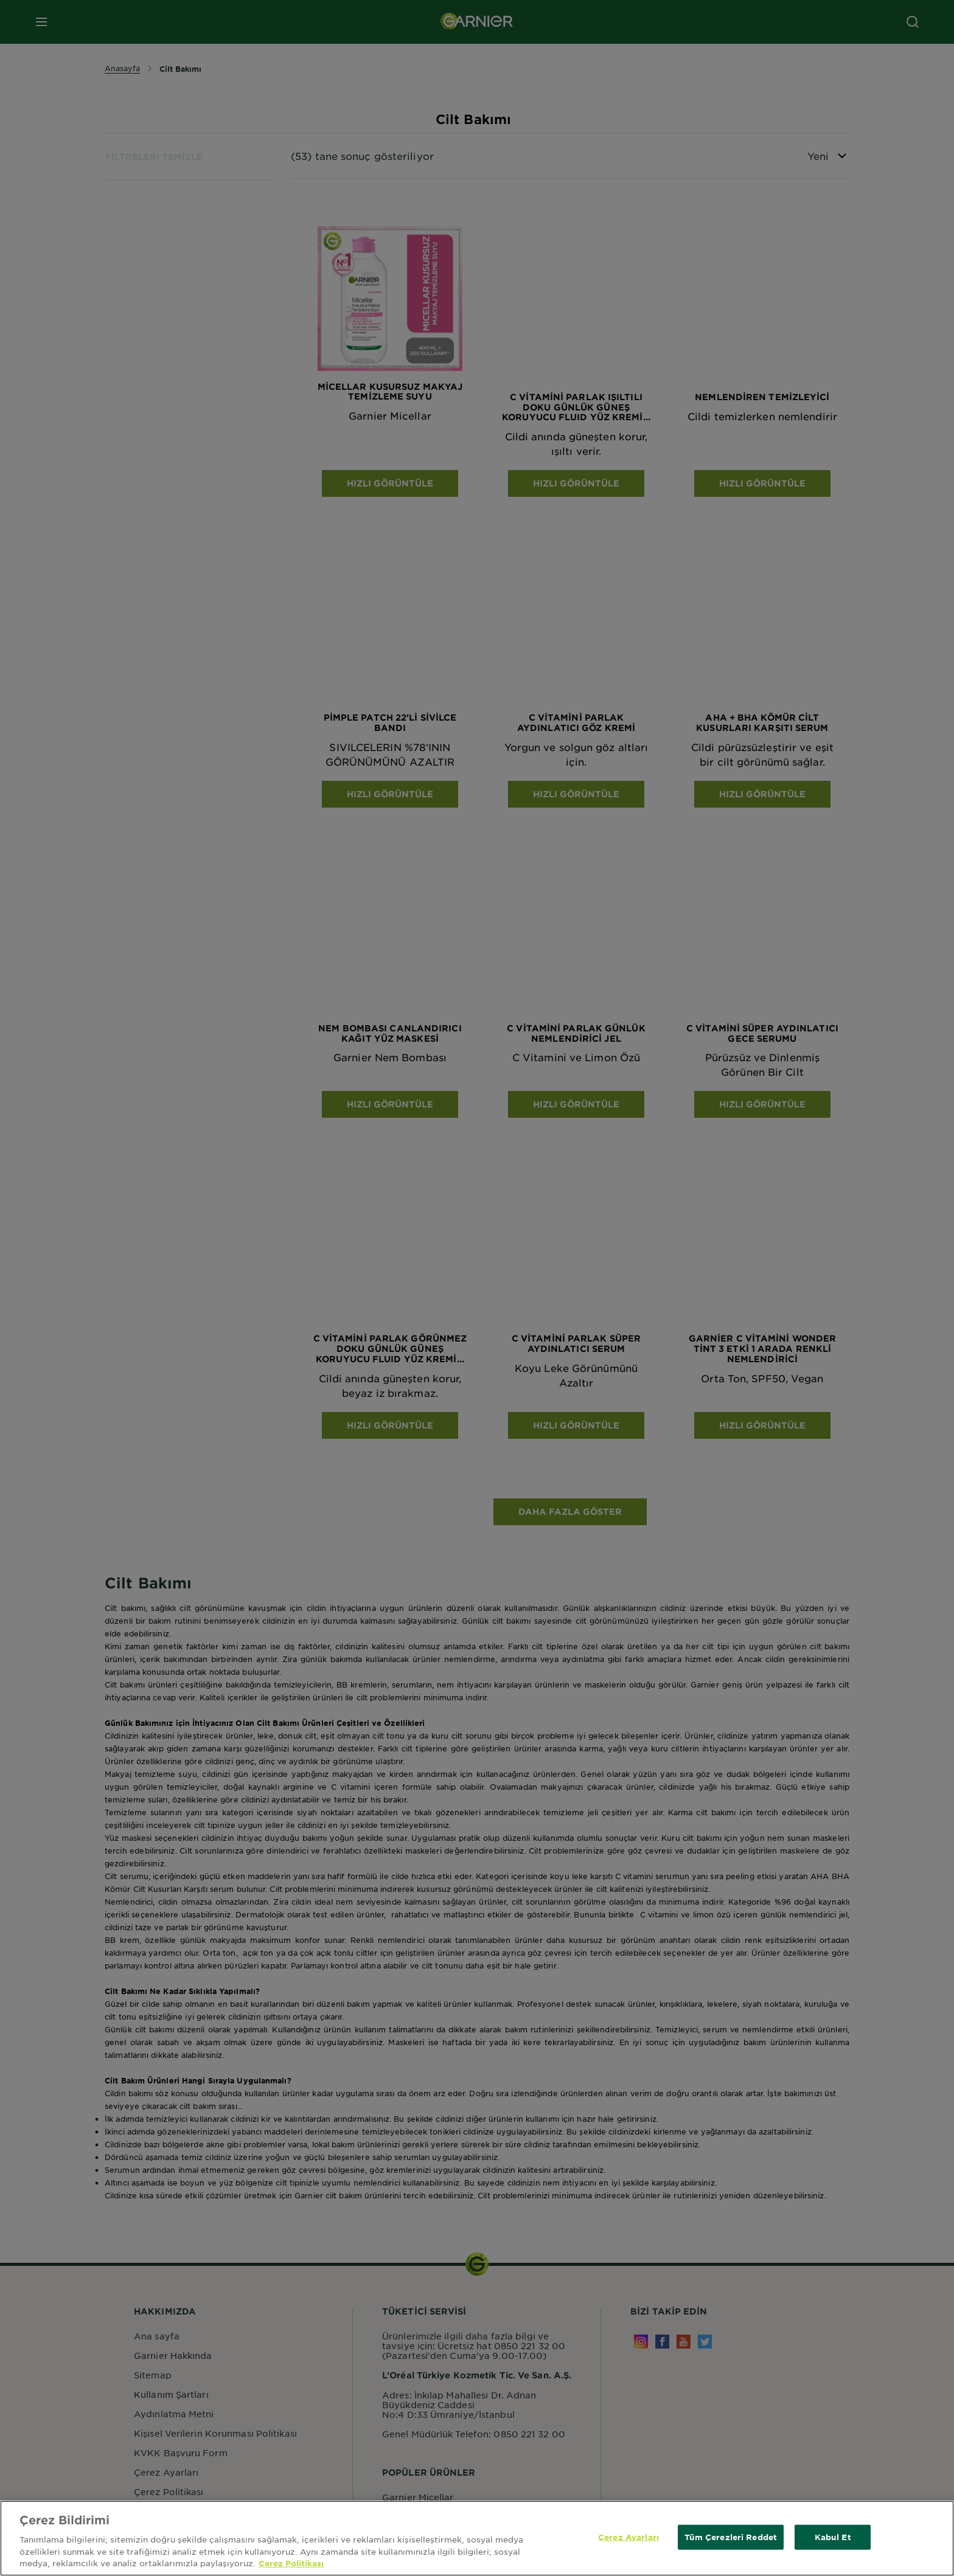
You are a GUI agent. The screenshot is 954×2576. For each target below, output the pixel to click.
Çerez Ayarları (628, 2536)
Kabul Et (833, 2536)
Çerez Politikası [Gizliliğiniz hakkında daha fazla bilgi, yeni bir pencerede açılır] (291, 2563)
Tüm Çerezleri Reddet (731, 2536)
